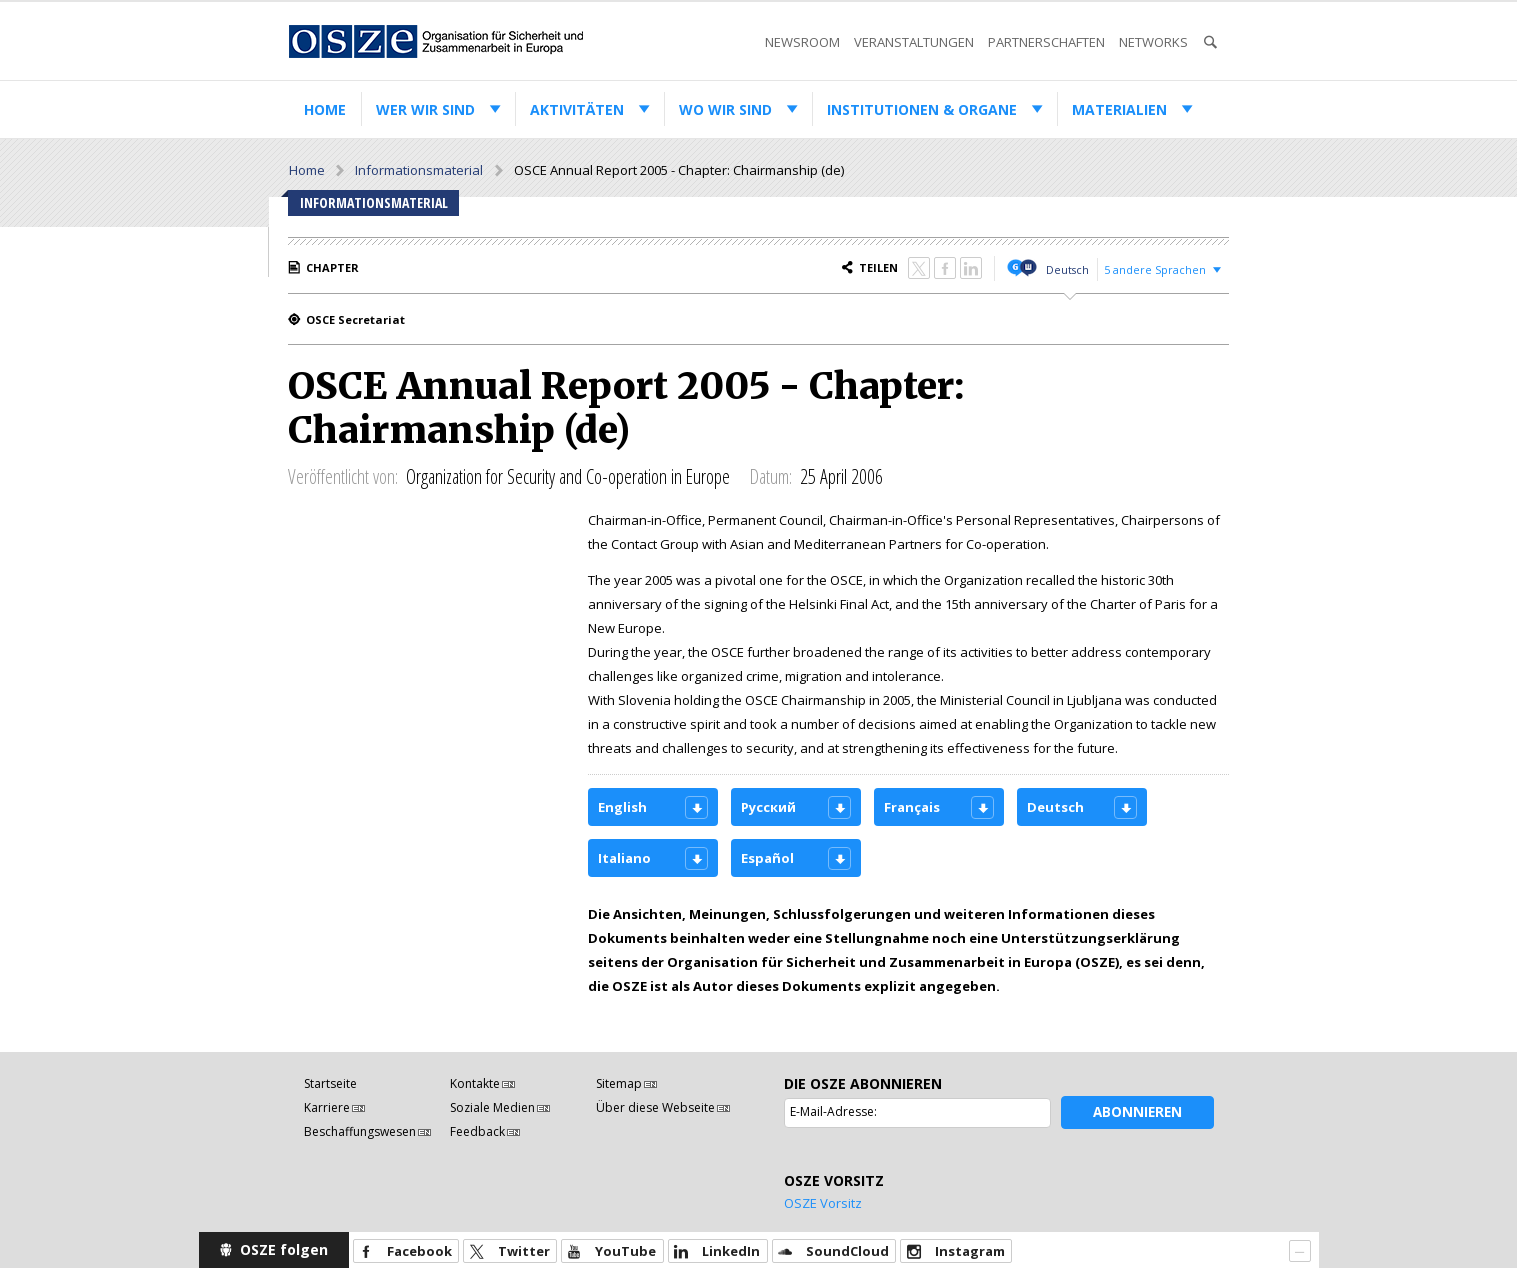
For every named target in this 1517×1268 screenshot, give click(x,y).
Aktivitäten (577, 109)
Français (912, 807)
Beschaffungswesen (360, 1131)
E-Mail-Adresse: (833, 1111)
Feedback (477, 1131)
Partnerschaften (1046, 42)
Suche (1210, 42)
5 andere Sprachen (1155, 269)
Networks (1153, 42)
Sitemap (619, 1083)
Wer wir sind (425, 109)
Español (767, 858)
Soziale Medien (492, 1107)
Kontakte (475, 1083)
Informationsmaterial (419, 170)
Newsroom (802, 42)
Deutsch (1067, 269)
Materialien (1119, 109)
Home (325, 109)
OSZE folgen (284, 1249)
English (622, 807)
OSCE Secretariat (355, 319)
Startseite (330, 1083)
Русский (768, 807)
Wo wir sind (725, 109)
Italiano (624, 858)
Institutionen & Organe (922, 109)
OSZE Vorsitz (823, 1203)
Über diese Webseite (655, 1107)
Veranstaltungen (914, 42)
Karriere (327, 1107)
